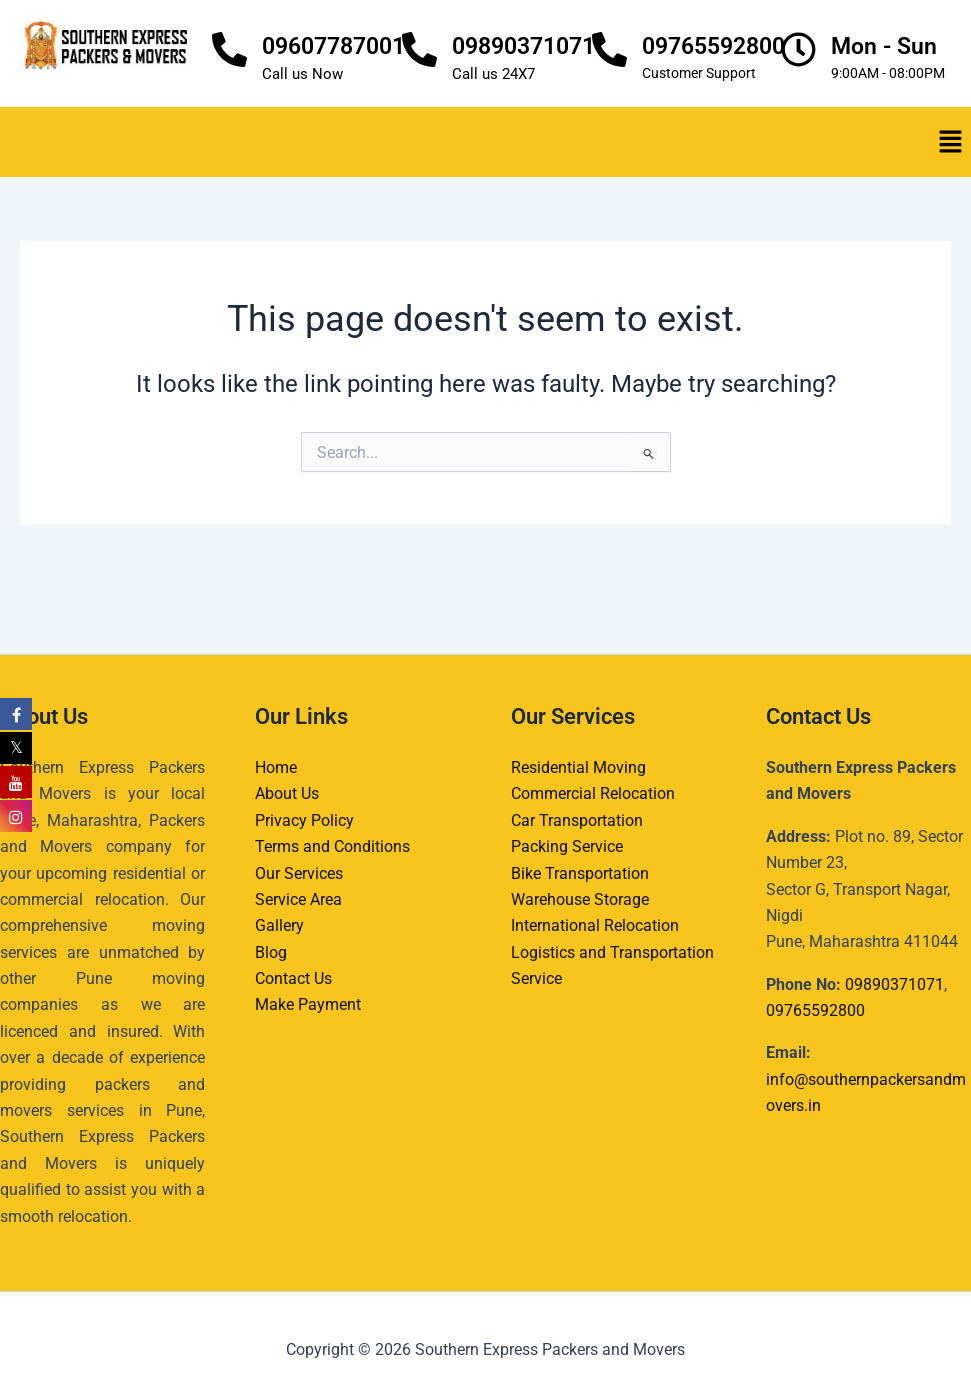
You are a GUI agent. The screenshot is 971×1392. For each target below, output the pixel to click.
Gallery (279, 925)
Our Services (299, 873)
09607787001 (333, 46)
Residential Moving (578, 767)
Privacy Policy (304, 820)
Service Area (298, 899)
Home (276, 767)
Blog (271, 952)
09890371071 (523, 46)
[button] (951, 142)
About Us (287, 793)
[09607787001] (229, 49)
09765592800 (713, 46)
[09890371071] (419, 49)
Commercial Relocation (593, 793)
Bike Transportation (580, 873)
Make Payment (308, 1004)
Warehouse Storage (580, 899)
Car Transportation (577, 820)
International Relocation (595, 925)
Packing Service (567, 846)
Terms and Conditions (332, 846)
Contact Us (293, 978)
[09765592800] (609, 49)
